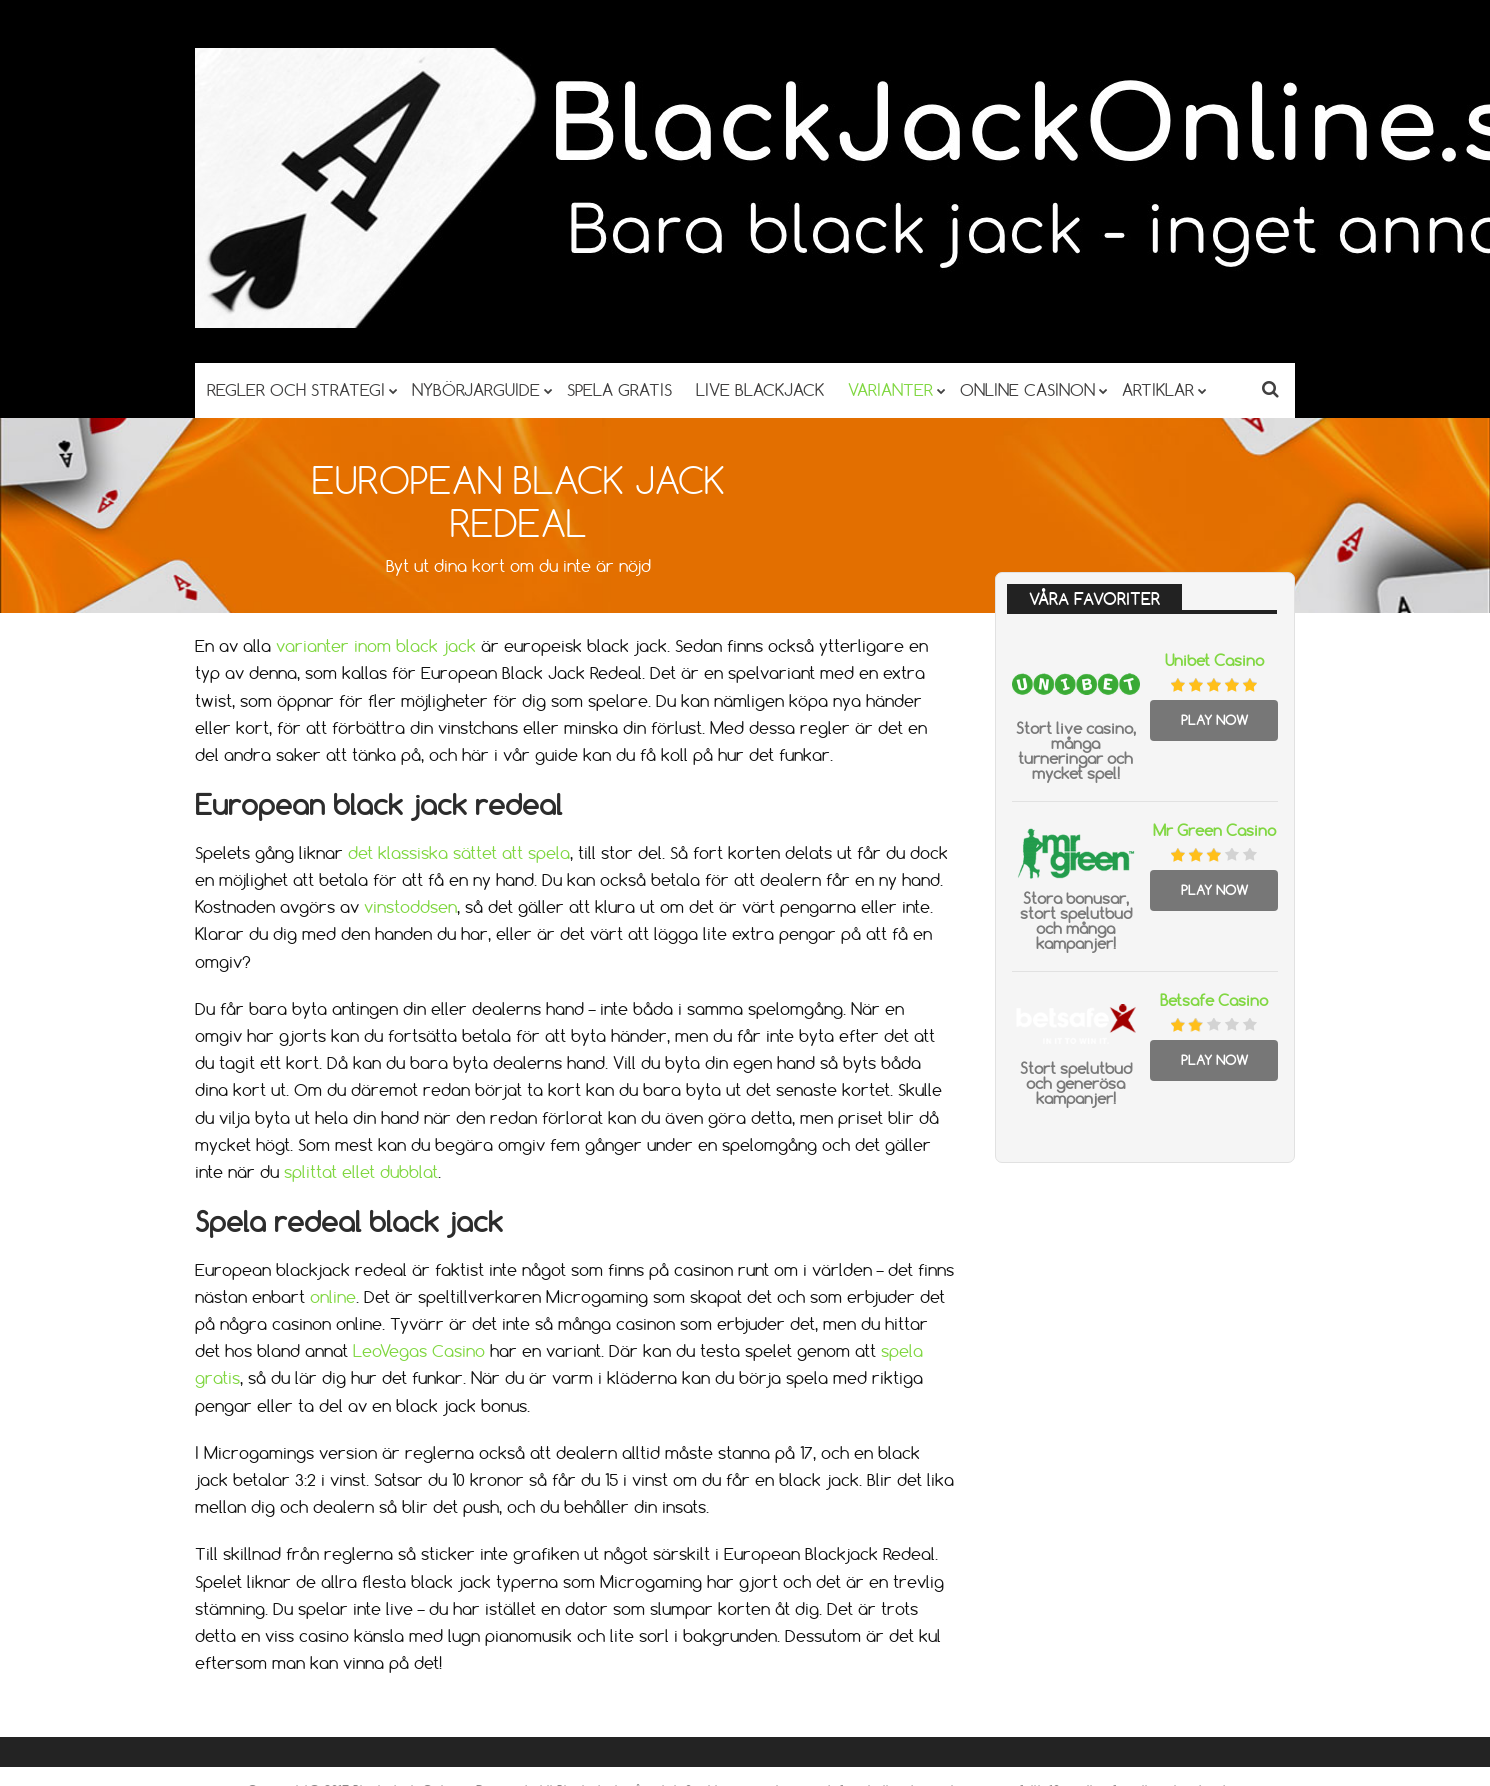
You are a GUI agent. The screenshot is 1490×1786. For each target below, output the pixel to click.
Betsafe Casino (1214, 1000)
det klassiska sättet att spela (459, 853)
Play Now (1214, 720)
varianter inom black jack (376, 646)
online (333, 1297)
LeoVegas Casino (419, 1351)
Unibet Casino (1214, 660)
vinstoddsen (410, 907)
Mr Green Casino (1214, 830)
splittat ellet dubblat (361, 1172)
